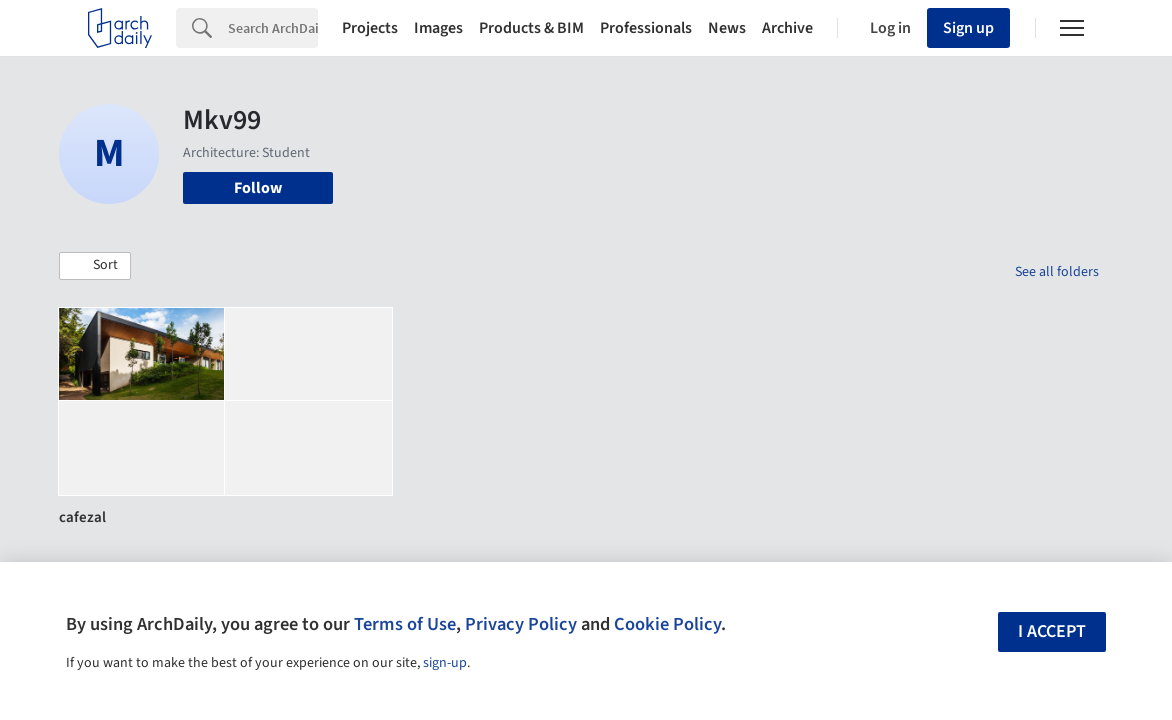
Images (438, 28)
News (727, 28)
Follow (258, 188)
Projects (370, 28)
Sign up (968, 28)
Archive (787, 28)
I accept (1052, 631)
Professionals (646, 28)
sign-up (445, 663)
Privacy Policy (521, 624)
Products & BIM (531, 28)
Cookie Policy (667, 624)
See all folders (1057, 272)
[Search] (273, 28)
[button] (95, 266)
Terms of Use (405, 624)
